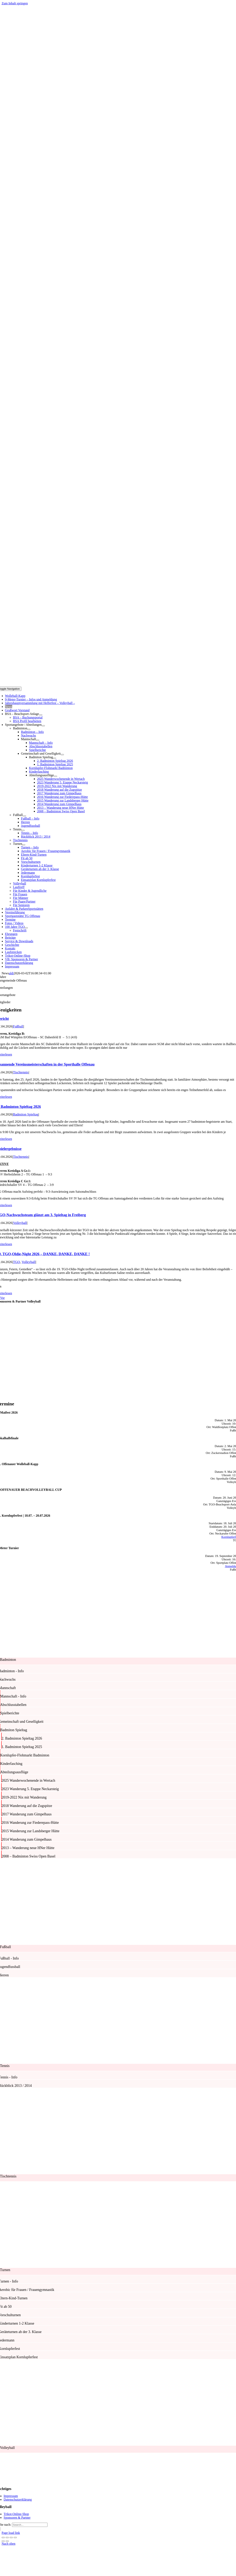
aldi (11, 973)
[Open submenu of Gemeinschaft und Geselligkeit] (62, 754)
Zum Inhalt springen (15, 3)
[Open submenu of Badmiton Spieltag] (54, 758)
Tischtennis (21, 1072)
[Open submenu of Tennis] (23, 830)
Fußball (18, 1026)
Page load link (11, 2533)
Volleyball (20, 1223)
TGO (16, 1262)
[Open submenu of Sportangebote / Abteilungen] (43, 725)
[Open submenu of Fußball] (24, 816)
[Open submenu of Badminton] (28, 729)
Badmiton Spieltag (25, 1114)
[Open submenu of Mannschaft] (37, 740)
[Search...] (29, 2525)
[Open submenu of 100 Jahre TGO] (26, 927)
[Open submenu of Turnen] (23, 844)
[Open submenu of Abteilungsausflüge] (55, 776)
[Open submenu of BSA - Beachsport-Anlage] (40, 715)
